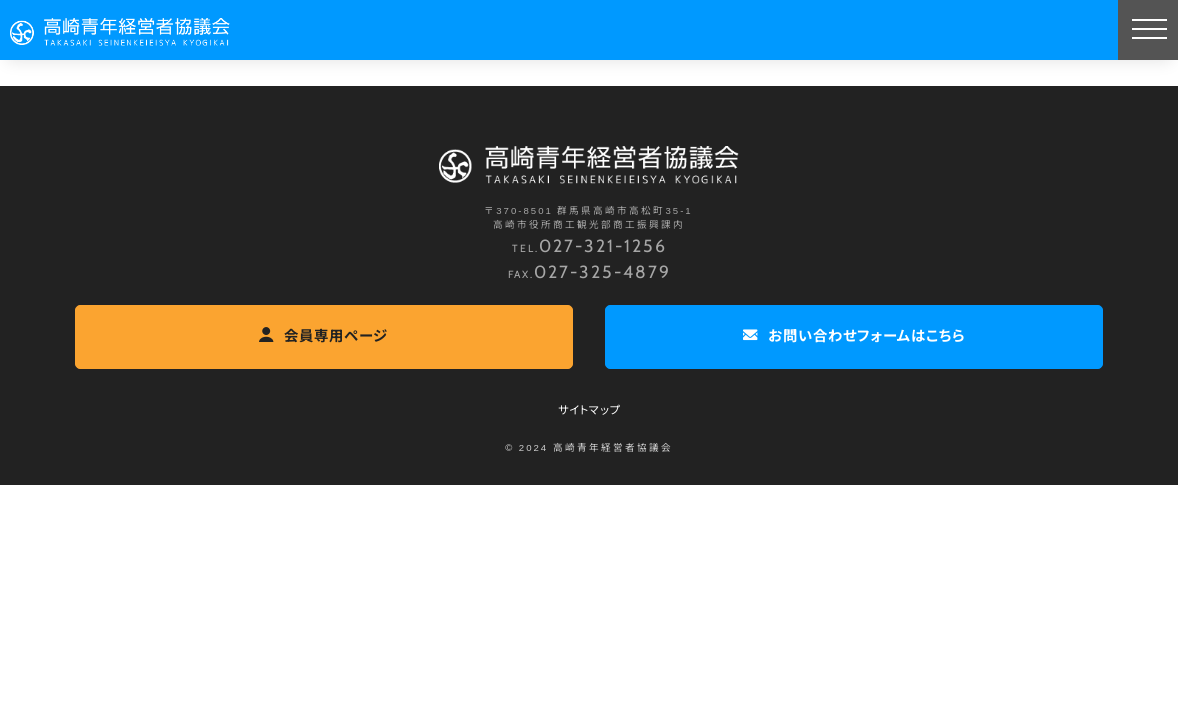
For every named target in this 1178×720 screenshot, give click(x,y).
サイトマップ (589, 410)
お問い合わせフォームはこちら (854, 335)
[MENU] (1148, 30)
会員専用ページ (323, 335)
